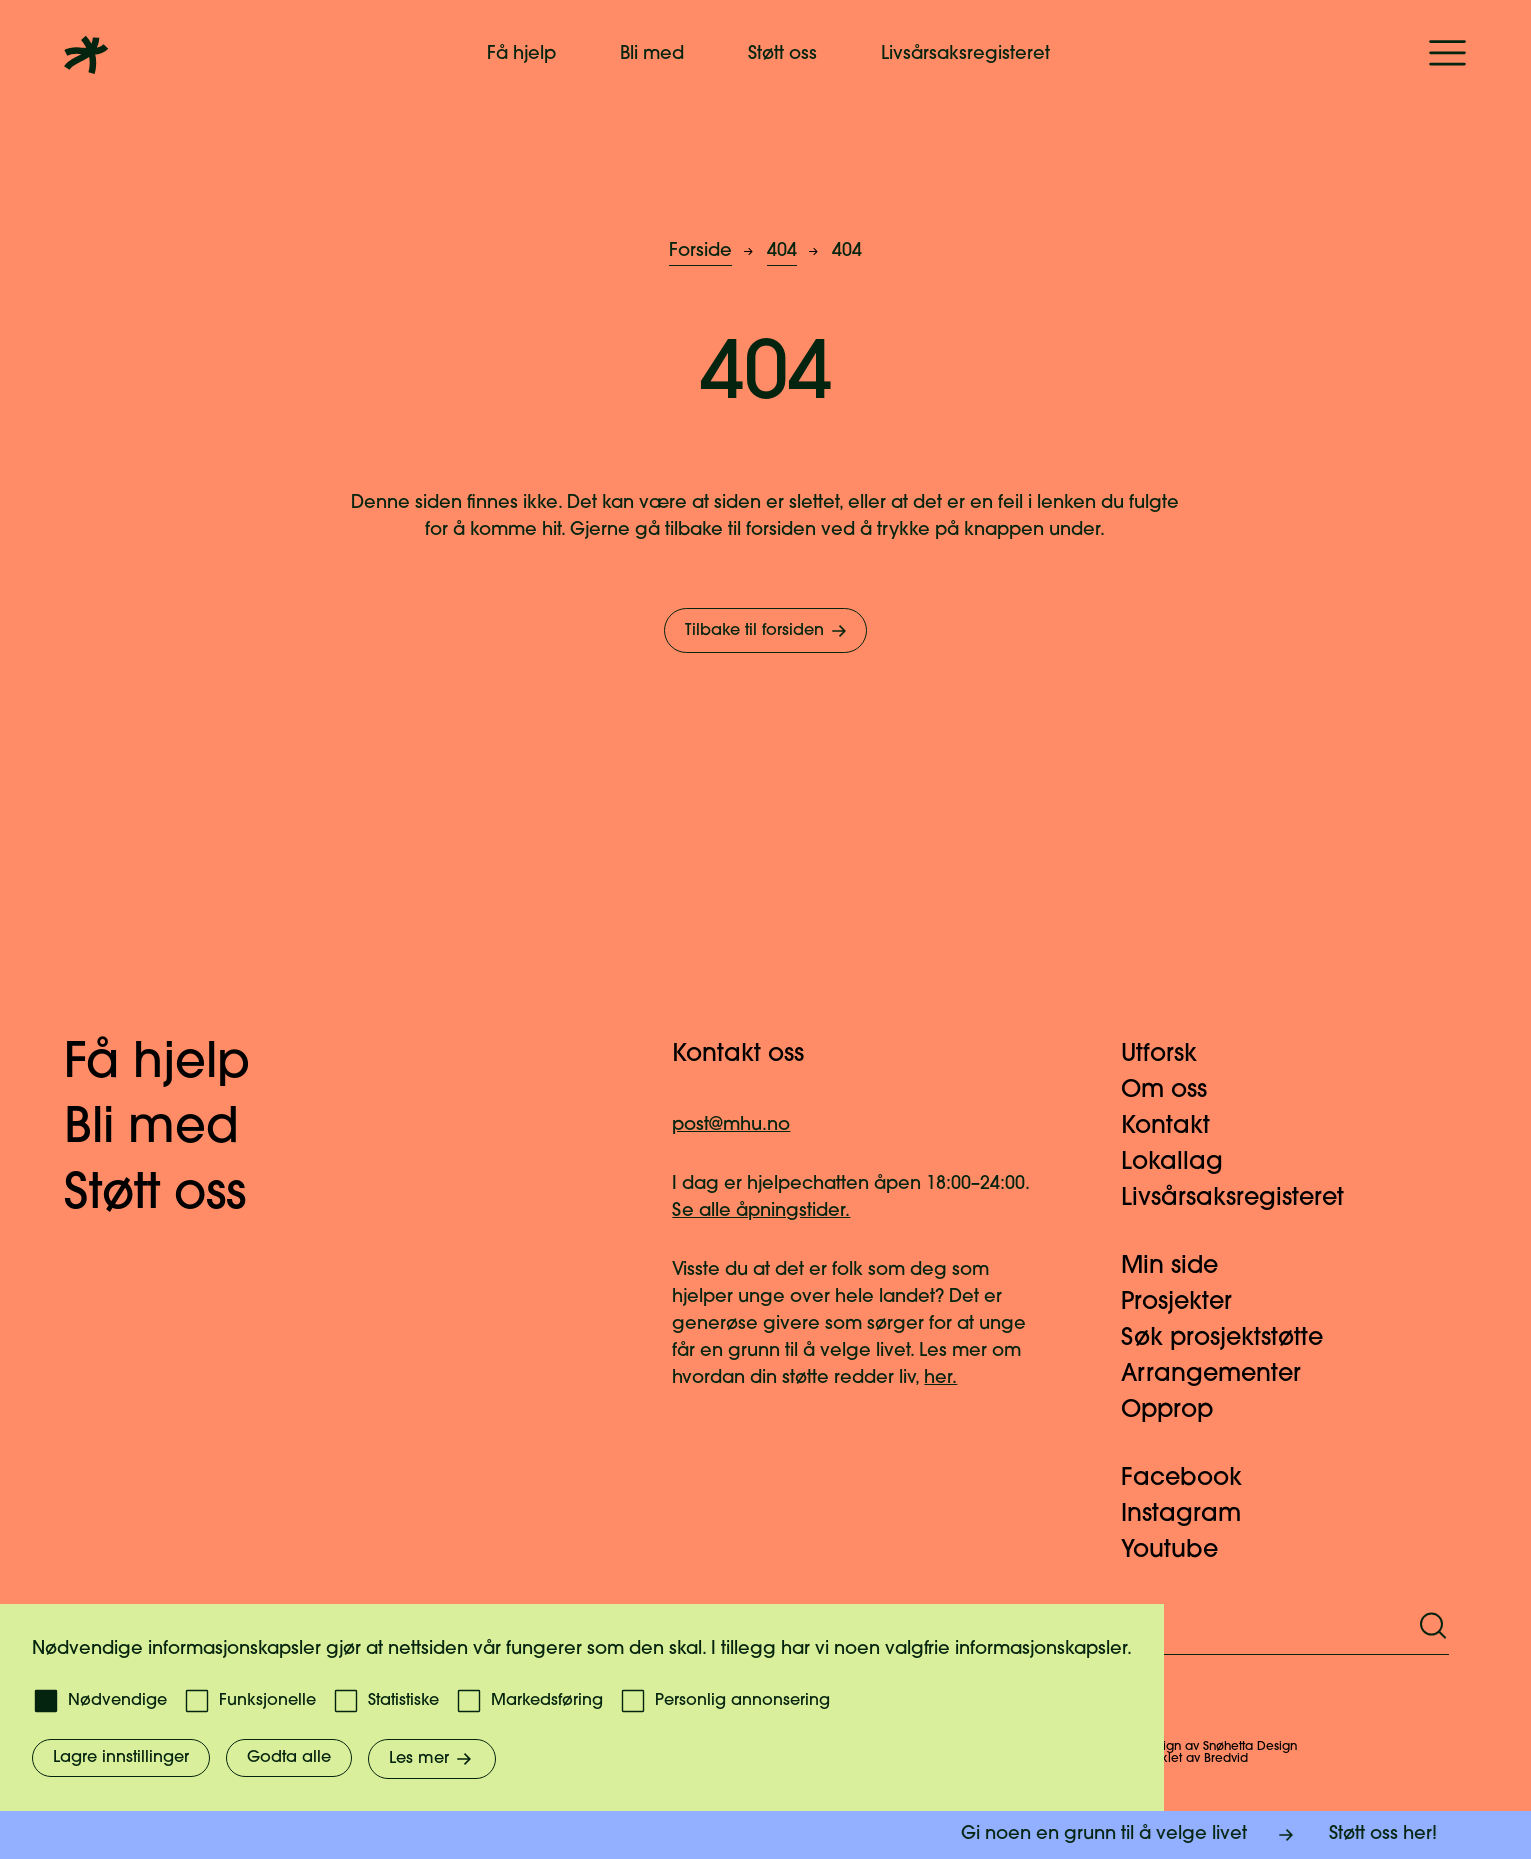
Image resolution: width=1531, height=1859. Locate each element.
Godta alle (289, 1758)
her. (940, 1378)
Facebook (1193, 1479)
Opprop (1179, 1411)
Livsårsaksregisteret (965, 54)
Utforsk (1171, 1055)
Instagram (1193, 1515)
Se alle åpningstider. (761, 1211)
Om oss (1176, 1091)
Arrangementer (1223, 1375)
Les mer (432, 1759)
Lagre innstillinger (121, 1758)
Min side (1181, 1267)
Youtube (1181, 1551)
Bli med (652, 54)
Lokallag (1184, 1163)
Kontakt (1177, 1127)
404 (782, 251)
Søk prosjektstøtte (1234, 1339)
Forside (700, 251)
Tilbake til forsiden (767, 631)
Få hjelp (521, 54)
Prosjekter (1188, 1303)
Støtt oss (782, 54)
